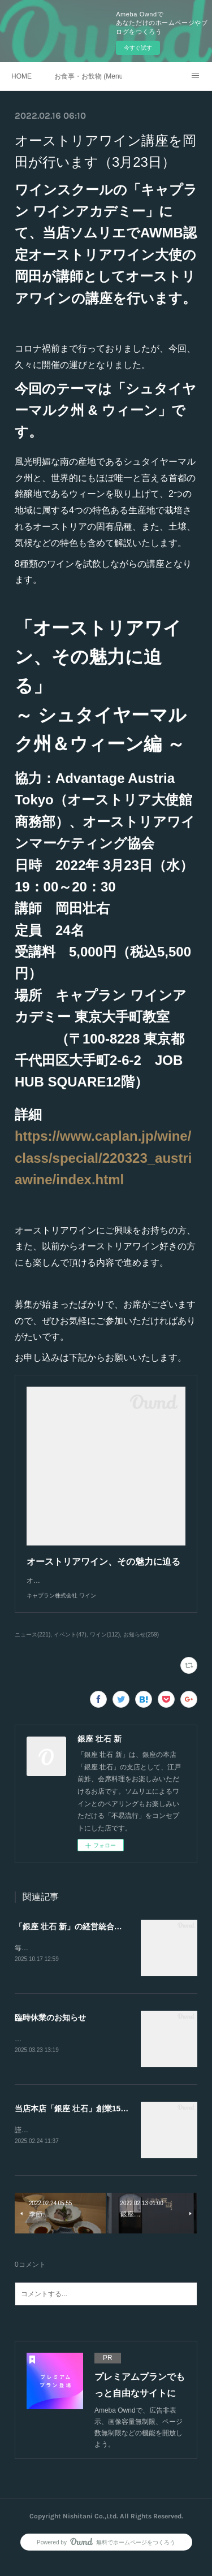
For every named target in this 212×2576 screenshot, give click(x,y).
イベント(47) (70, 1646)
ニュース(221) (32, 1646)
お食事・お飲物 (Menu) (88, 76)
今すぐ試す (138, 48)
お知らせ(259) (141, 1646)
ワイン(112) (105, 1646)
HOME (21, 76)
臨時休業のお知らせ (50, 2029)
